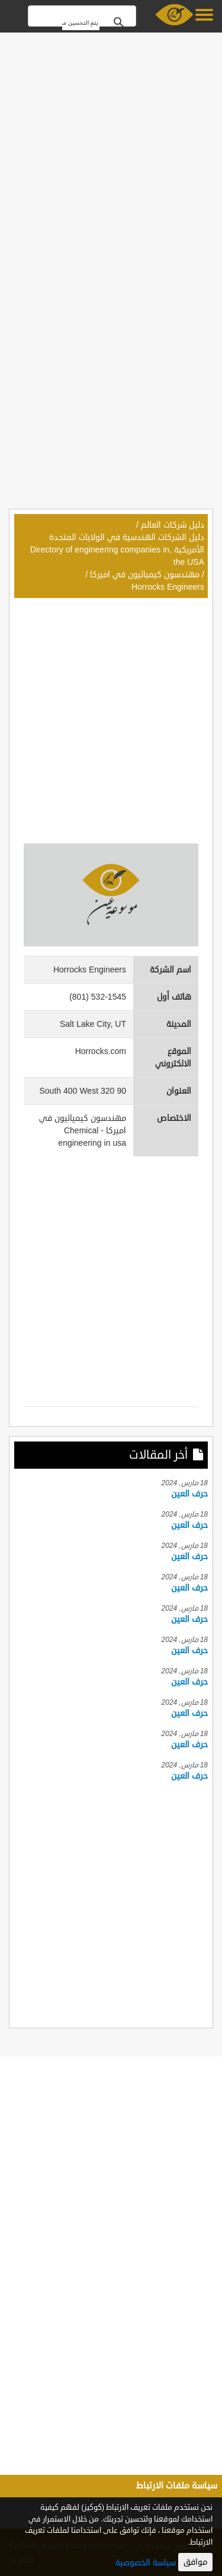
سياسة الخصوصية (145, 2562)
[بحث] (80, 23)
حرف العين (189, 1493)
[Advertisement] (111, 147)
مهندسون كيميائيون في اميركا (145, 574)
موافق (195, 2562)
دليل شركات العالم (172, 525)
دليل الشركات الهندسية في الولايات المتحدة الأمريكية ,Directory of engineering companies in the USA (117, 550)
